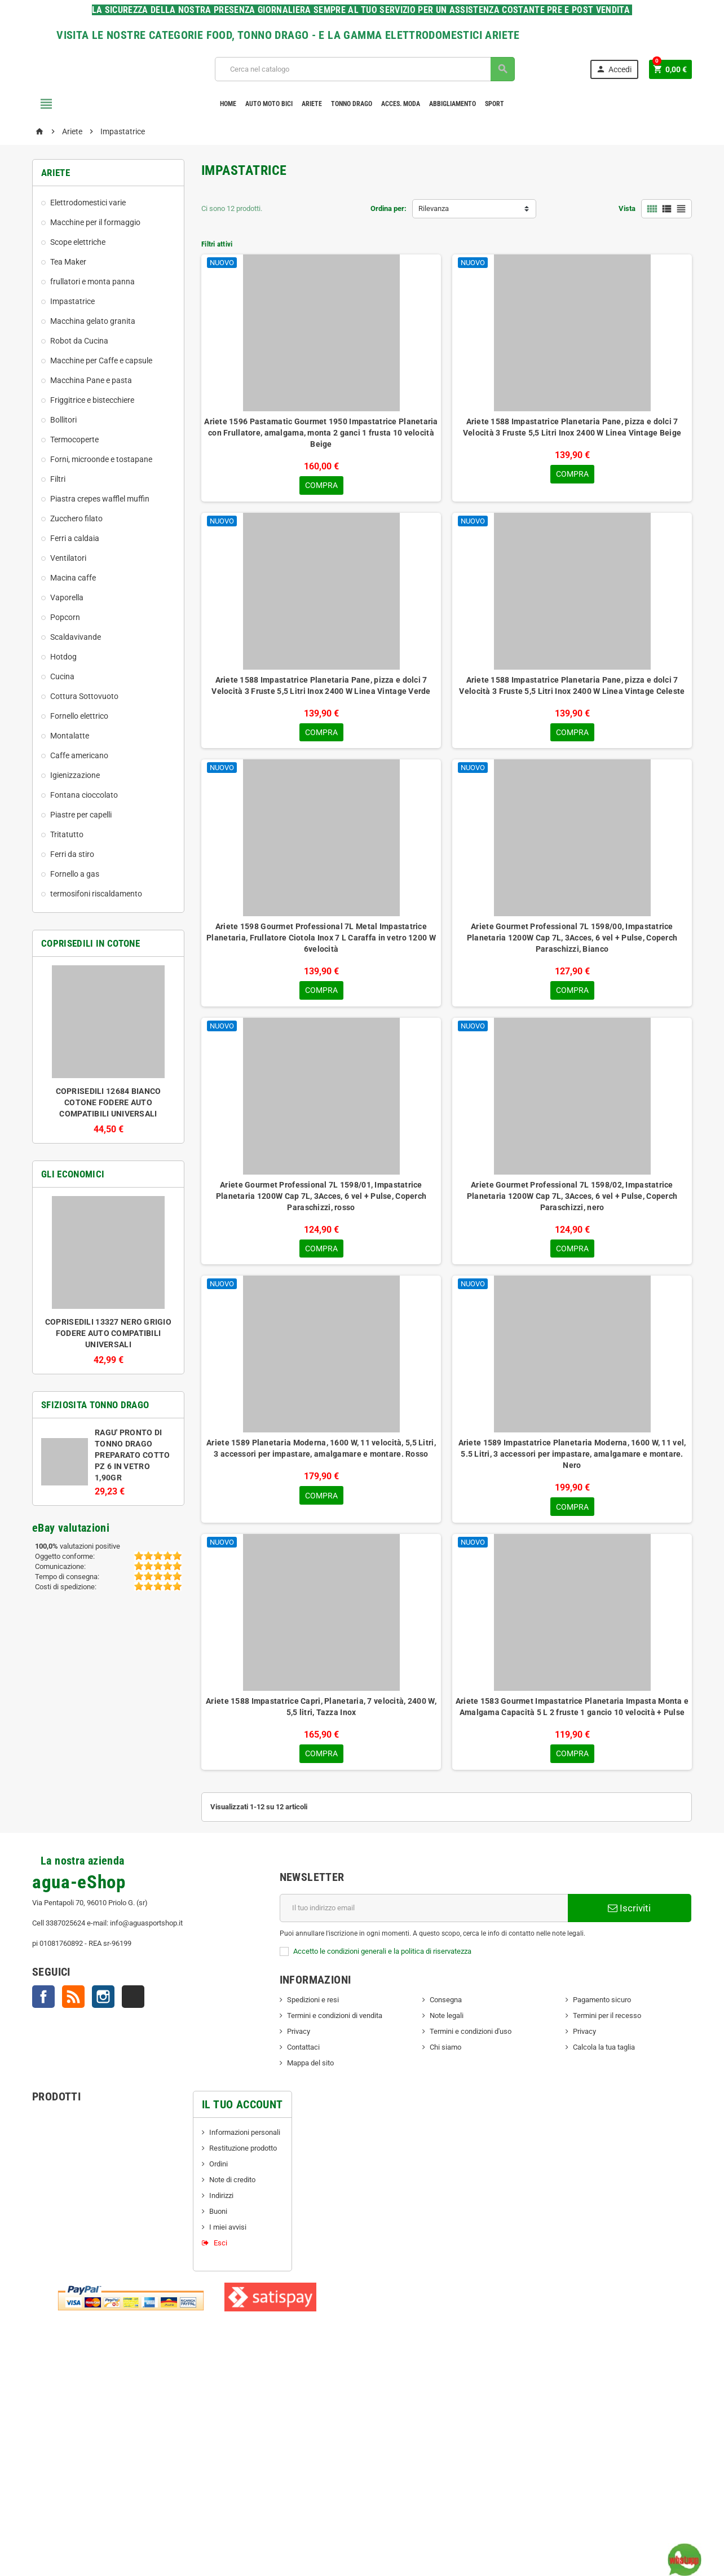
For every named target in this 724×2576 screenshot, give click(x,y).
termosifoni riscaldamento (96, 893)
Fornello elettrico (79, 715)
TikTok (133, 2001)
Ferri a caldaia (74, 538)
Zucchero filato (76, 518)
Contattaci (303, 2051)
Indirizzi (221, 2200)
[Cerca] (364, 69)
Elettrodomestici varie (88, 202)
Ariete (312, 104)
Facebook (43, 2001)
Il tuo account (242, 2109)
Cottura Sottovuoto (84, 696)
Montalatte (69, 735)
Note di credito (232, 2184)
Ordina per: (388, 208)
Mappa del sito (310, 2067)
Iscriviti (629, 1912)
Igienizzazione (75, 775)
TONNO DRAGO (351, 104)
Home (228, 104)
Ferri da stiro (72, 854)
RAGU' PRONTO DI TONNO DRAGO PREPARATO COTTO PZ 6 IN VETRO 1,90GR (132, 1455)
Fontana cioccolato (84, 794)
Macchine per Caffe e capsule (101, 360)
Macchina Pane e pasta (91, 380)
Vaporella (66, 597)
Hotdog (63, 656)
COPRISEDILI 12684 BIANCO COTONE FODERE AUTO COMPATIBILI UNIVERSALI (108, 1102)
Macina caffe (73, 577)
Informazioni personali (244, 2137)
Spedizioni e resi (313, 2004)
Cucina (62, 676)
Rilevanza (433, 208)
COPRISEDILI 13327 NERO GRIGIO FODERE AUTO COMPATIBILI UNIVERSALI (108, 1333)
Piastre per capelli (81, 814)
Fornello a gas (74, 873)
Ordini (218, 2168)
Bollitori (63, 419)
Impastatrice (72, 301)
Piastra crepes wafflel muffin (99, 498)
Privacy (298, 2036)
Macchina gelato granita (92, 321)
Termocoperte (74, 439)
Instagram (103, 2001)
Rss (73, 2001)
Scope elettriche (77, 242)
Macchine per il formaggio (95, 222)
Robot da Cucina (79, 340)
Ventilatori (68, 557)
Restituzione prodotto (243, 2152)
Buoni (218, 2216)
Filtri (57, 478)
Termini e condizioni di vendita (334, 2020)
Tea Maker (68, 261)
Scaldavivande (75, 636)
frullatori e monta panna (92, 281)
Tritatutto (66, 834)
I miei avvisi (227, 2231)
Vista (627, 208)
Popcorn (65, 617)
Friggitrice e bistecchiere (92, 400)
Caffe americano (79, 755)
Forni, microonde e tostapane (101, 459)
